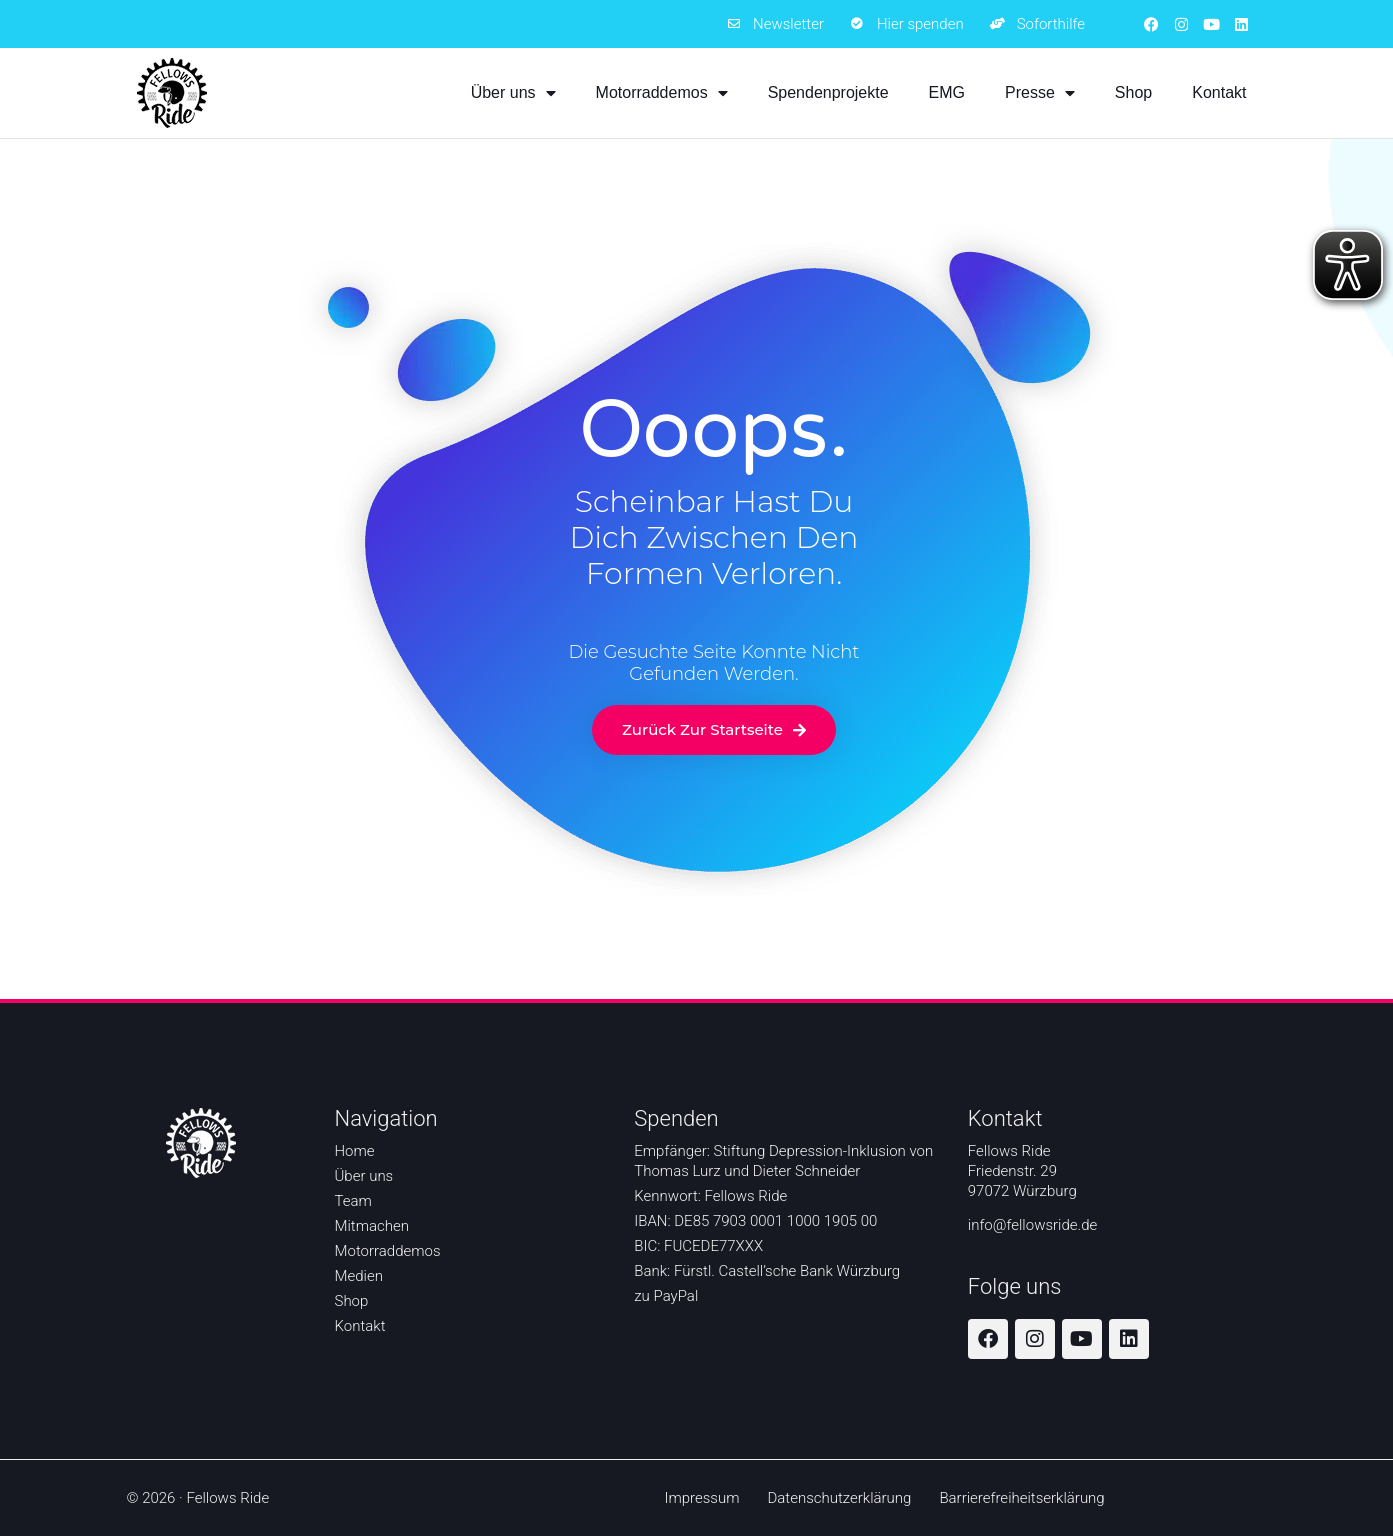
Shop (1133, 92)
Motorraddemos (662, 93)
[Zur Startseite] (172, 93)
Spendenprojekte (828, 92)
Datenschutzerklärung (839, 1498)
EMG (947, 92)
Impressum (701, 1498)
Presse (1040, 93)
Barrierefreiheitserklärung (1021, 1498)
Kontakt (1219, 92)
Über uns (513, 93)
